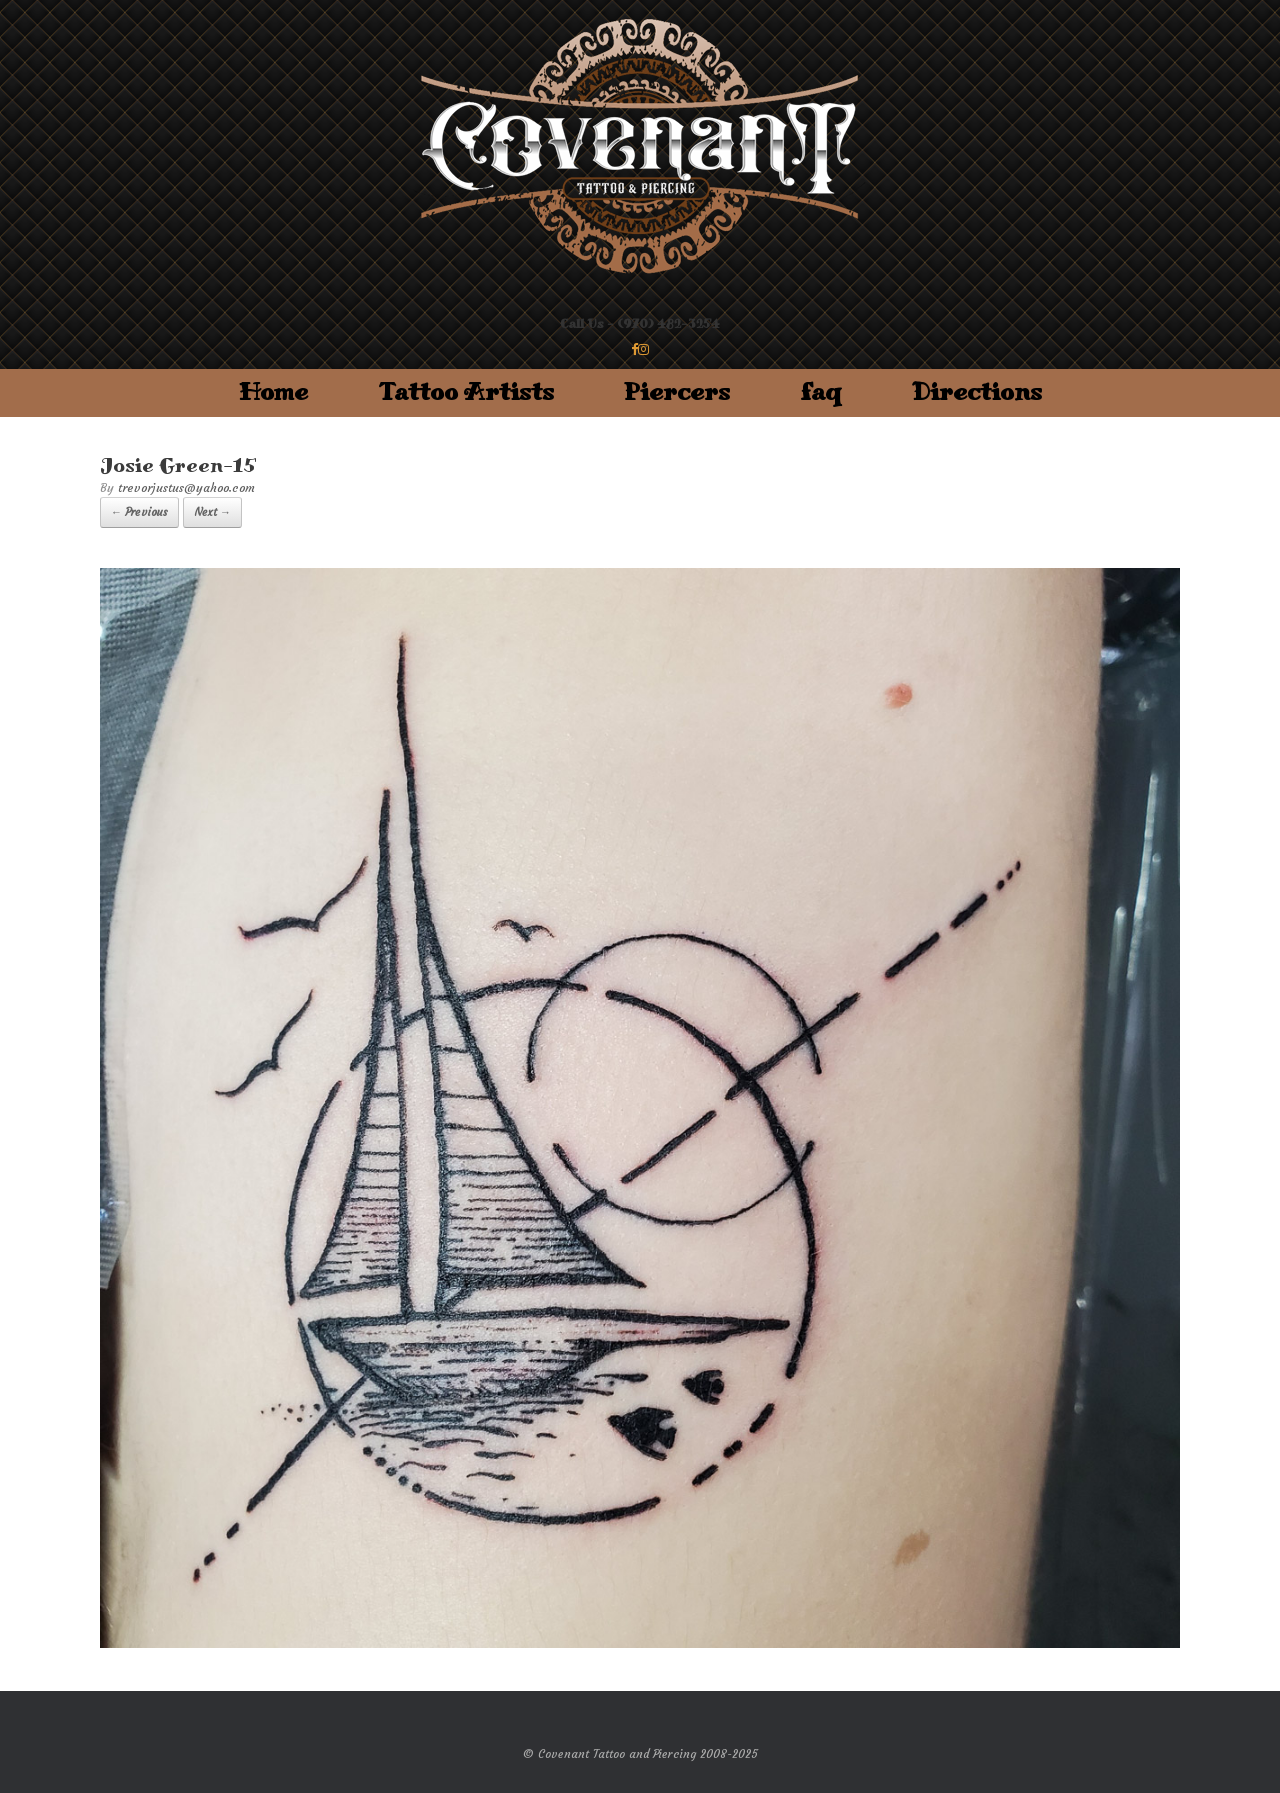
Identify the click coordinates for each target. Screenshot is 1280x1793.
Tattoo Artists (466, 392)
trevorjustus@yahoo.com (186, 487)
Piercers (677, 392)
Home (273, 392)
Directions (977, 392)
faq (821, 392)
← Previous (139, 512)
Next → (212, 512)
